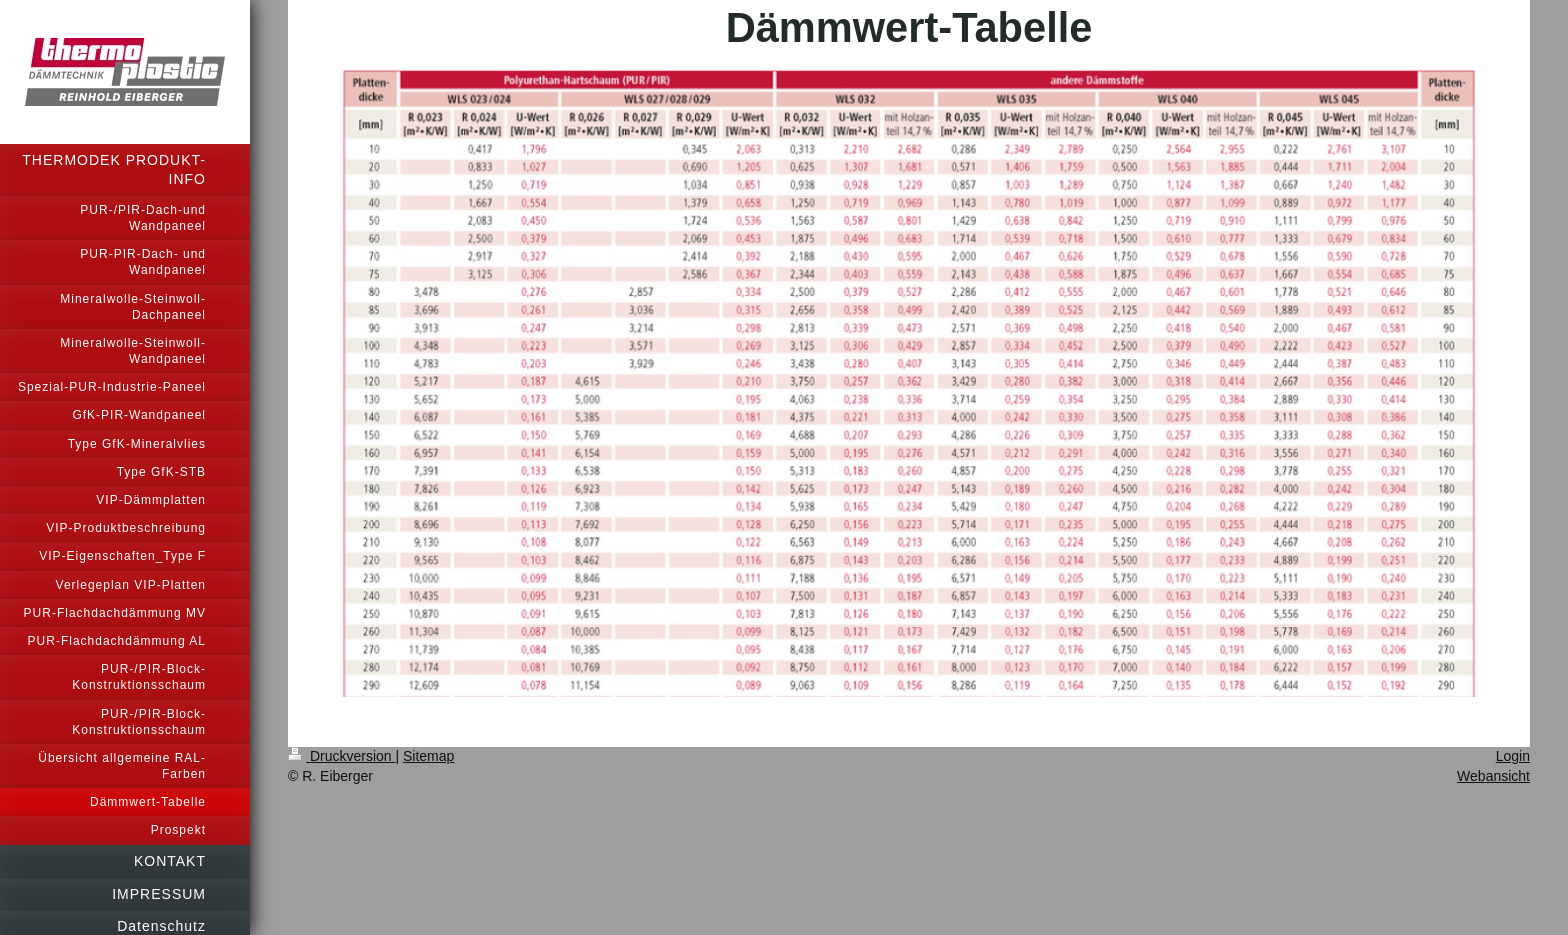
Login (1513, 756)
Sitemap (428, 756)
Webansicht (1493, 776)
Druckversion (341, 756)
